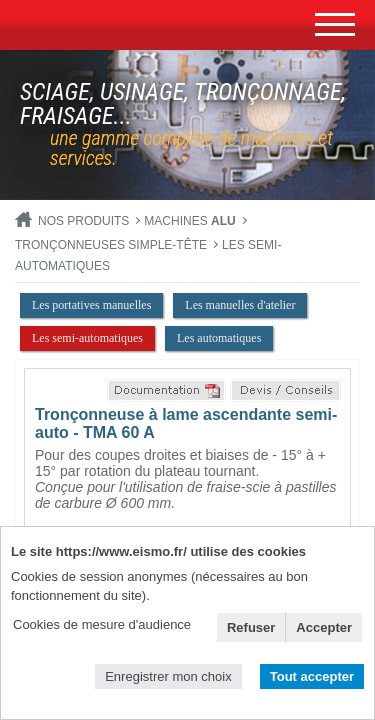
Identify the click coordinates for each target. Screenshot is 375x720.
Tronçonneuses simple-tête (111, 245)
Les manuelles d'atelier (240, 305)
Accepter (324, 627)
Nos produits (83, 221)
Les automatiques (219, 338)
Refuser (251, 627)
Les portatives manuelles (91, 305)
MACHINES (189, 221)
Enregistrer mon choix (168, 676)
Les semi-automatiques (87, 338)
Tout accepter (312, 676)
